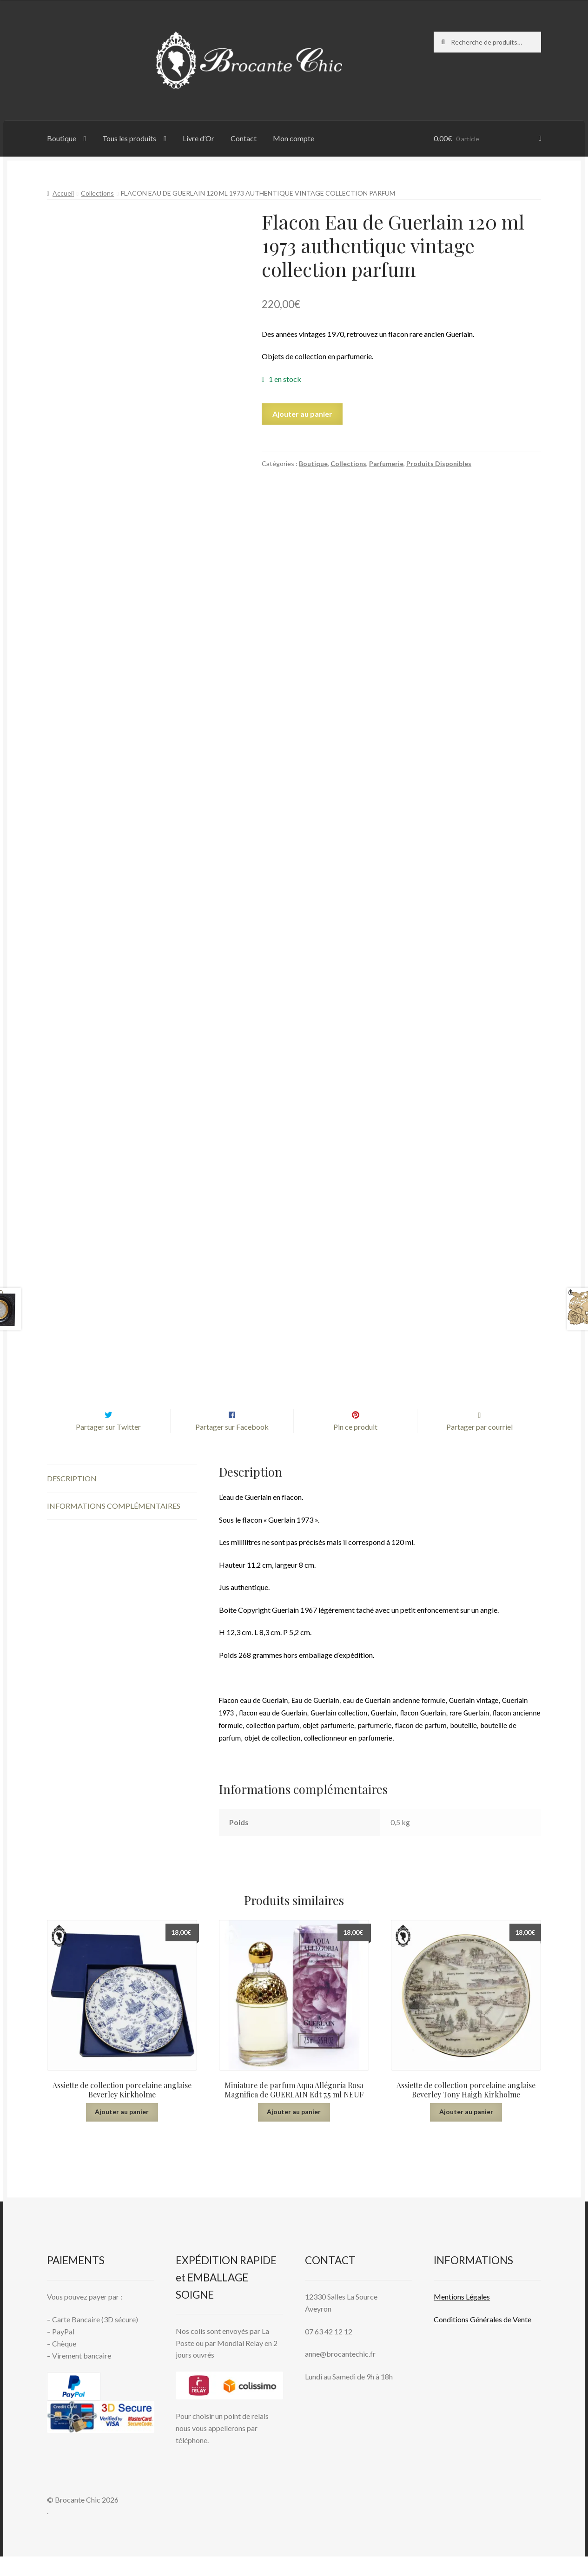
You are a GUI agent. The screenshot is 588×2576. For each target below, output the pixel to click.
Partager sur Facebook (232, 1446)
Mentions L (462, 2316)
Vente (521, 2338)
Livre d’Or (198, 138)
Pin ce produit (355, 1446)
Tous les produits (129, 138)
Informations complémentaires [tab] (113, 1525)
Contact (244, 138)
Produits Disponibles (438, 463)
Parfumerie (386, 463)
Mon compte (293, 138)
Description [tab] (72, 1497)
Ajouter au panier (302, 413)
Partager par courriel (479, 1446)
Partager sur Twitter (108, 1446)
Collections (97, 193)
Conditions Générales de (472, 2338)
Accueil (63, 193)
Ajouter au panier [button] (122, 2131)
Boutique (61, 138)
